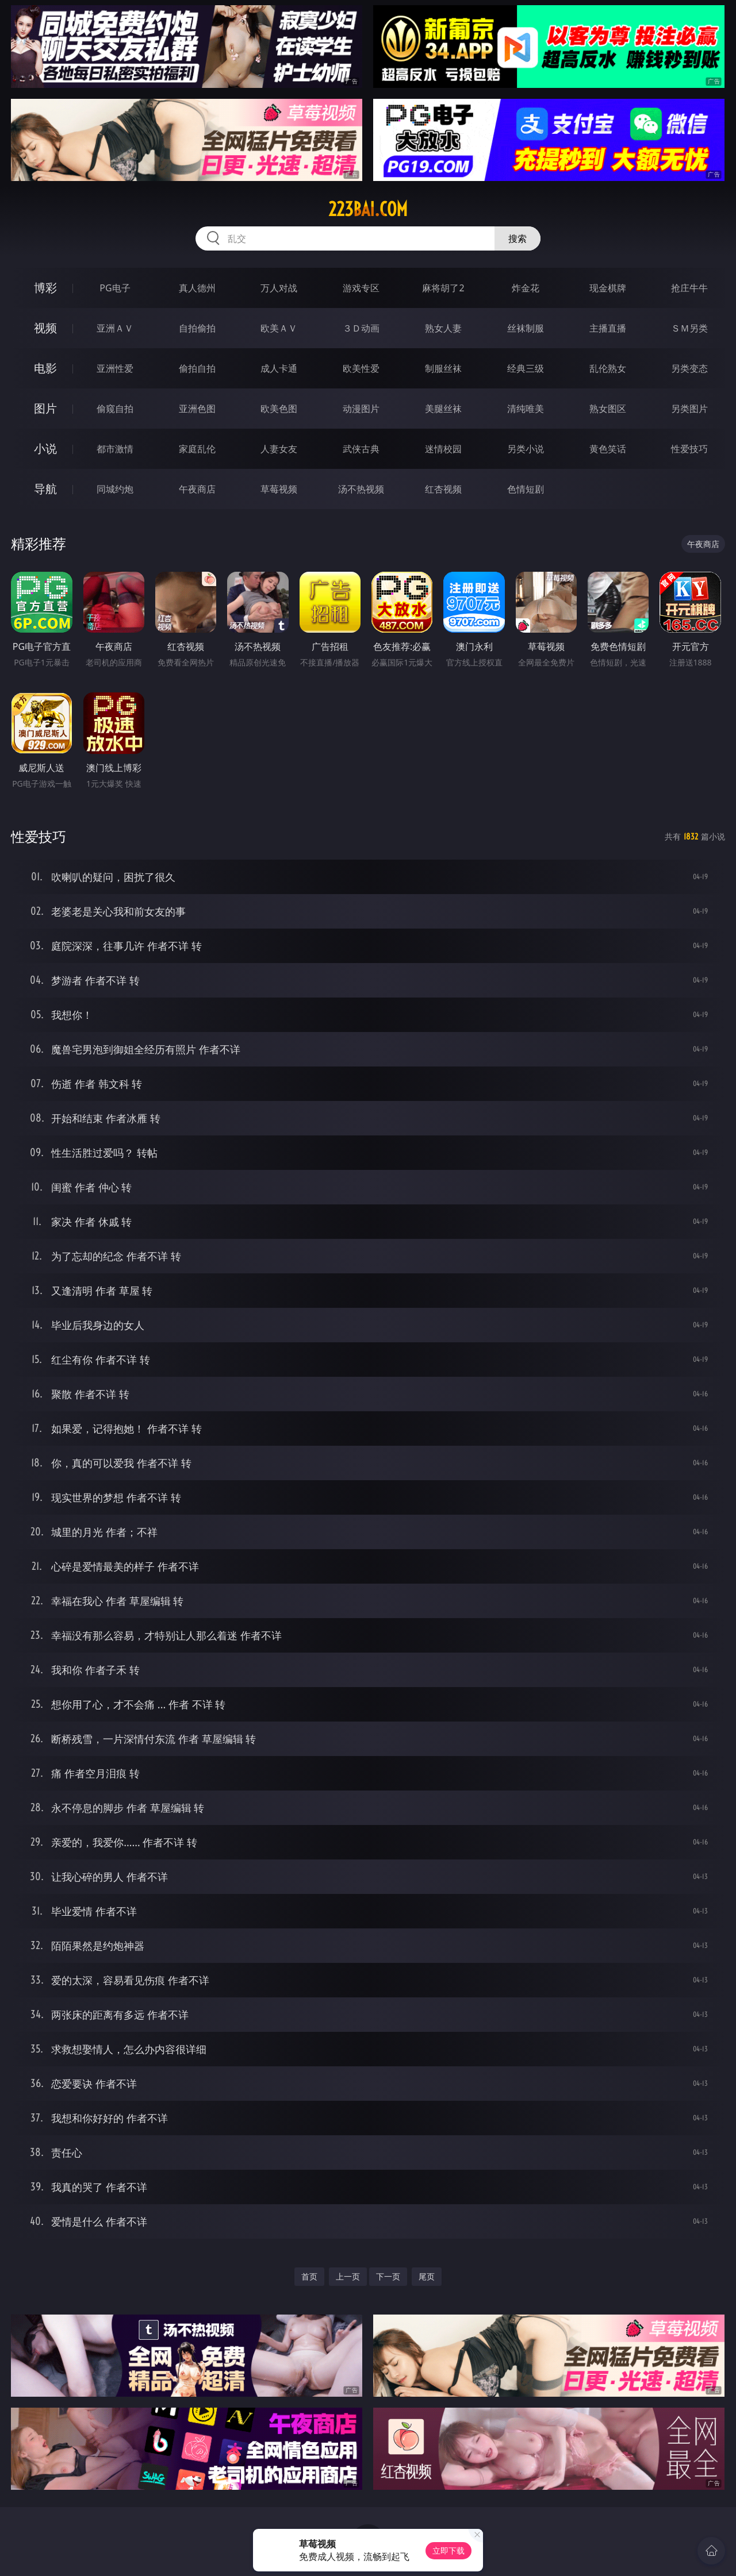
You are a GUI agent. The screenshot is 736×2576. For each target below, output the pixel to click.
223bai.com (368, 209)
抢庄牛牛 (689, 288)
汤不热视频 (361, 489)
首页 (309, 2276)
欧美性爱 (361, 368)
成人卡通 (278, 368)
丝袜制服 (525, 328)
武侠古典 (361, 448)
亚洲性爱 (115, 368)
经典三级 (525, 368)
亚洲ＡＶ (115, 328)
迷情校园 (443, 448)
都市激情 (115, 448)
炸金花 (525, 288)
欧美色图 (278, 408)
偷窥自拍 (115, 408)
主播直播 (607, 328)
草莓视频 (278, 489)
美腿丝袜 (443, 408)
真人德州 (197, 288)
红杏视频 (443, 489)
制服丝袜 (443, 368)
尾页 (427, 2276)
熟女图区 (607, 408)
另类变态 (689, 368)
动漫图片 (361, 408)
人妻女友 (278, 448)
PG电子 (114, 288)
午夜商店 (197, 489)
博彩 (45, 287)
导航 (45, 488)
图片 (45, 408)
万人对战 (278, 288)
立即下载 (448, 2550)
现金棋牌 (607, 288)
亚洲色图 (197, 408)
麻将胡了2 (443, 288)
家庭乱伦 (197, 448)
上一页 (348, 2276)
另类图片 (689, 408)
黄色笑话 (607, 448)
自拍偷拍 (197, 328)
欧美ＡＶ (278, 328)
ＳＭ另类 (689, 328)
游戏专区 (361, 288)
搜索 (517, 238)
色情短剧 (525, 489)
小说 (45, 448)
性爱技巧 (689, 448)
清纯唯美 (525, 408)
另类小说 (525, 448)
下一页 (388, 2276)
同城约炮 (115, 489)
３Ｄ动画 (361, 328)
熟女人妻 (443, 328)
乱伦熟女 (607, 368)
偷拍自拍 (197, 368)
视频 (45, 328)
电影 (45, 368)
